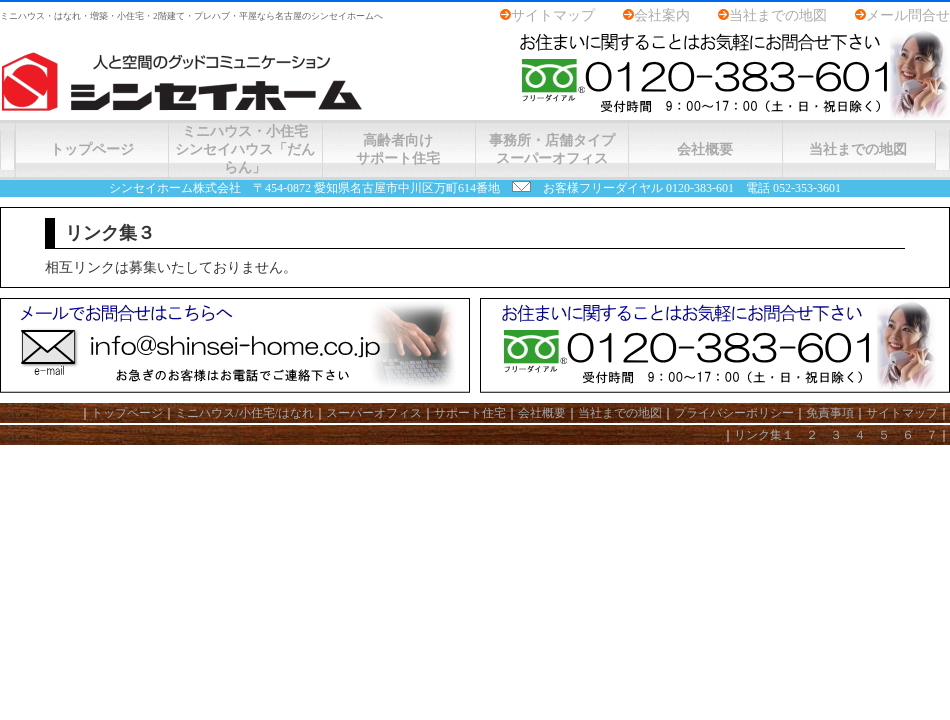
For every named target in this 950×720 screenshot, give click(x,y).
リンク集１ (764, 435)
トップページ (92, 149)
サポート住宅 (470, 413)
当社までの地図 (778, 15)
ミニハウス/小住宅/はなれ (244, 413)
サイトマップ (553, 15)
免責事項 (830, 413)
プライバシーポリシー (734, 413)
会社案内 (662, 15)
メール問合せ (908, 15)
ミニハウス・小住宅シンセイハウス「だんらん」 (245, 149)
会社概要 (705, 149)
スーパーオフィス (374, 413)
